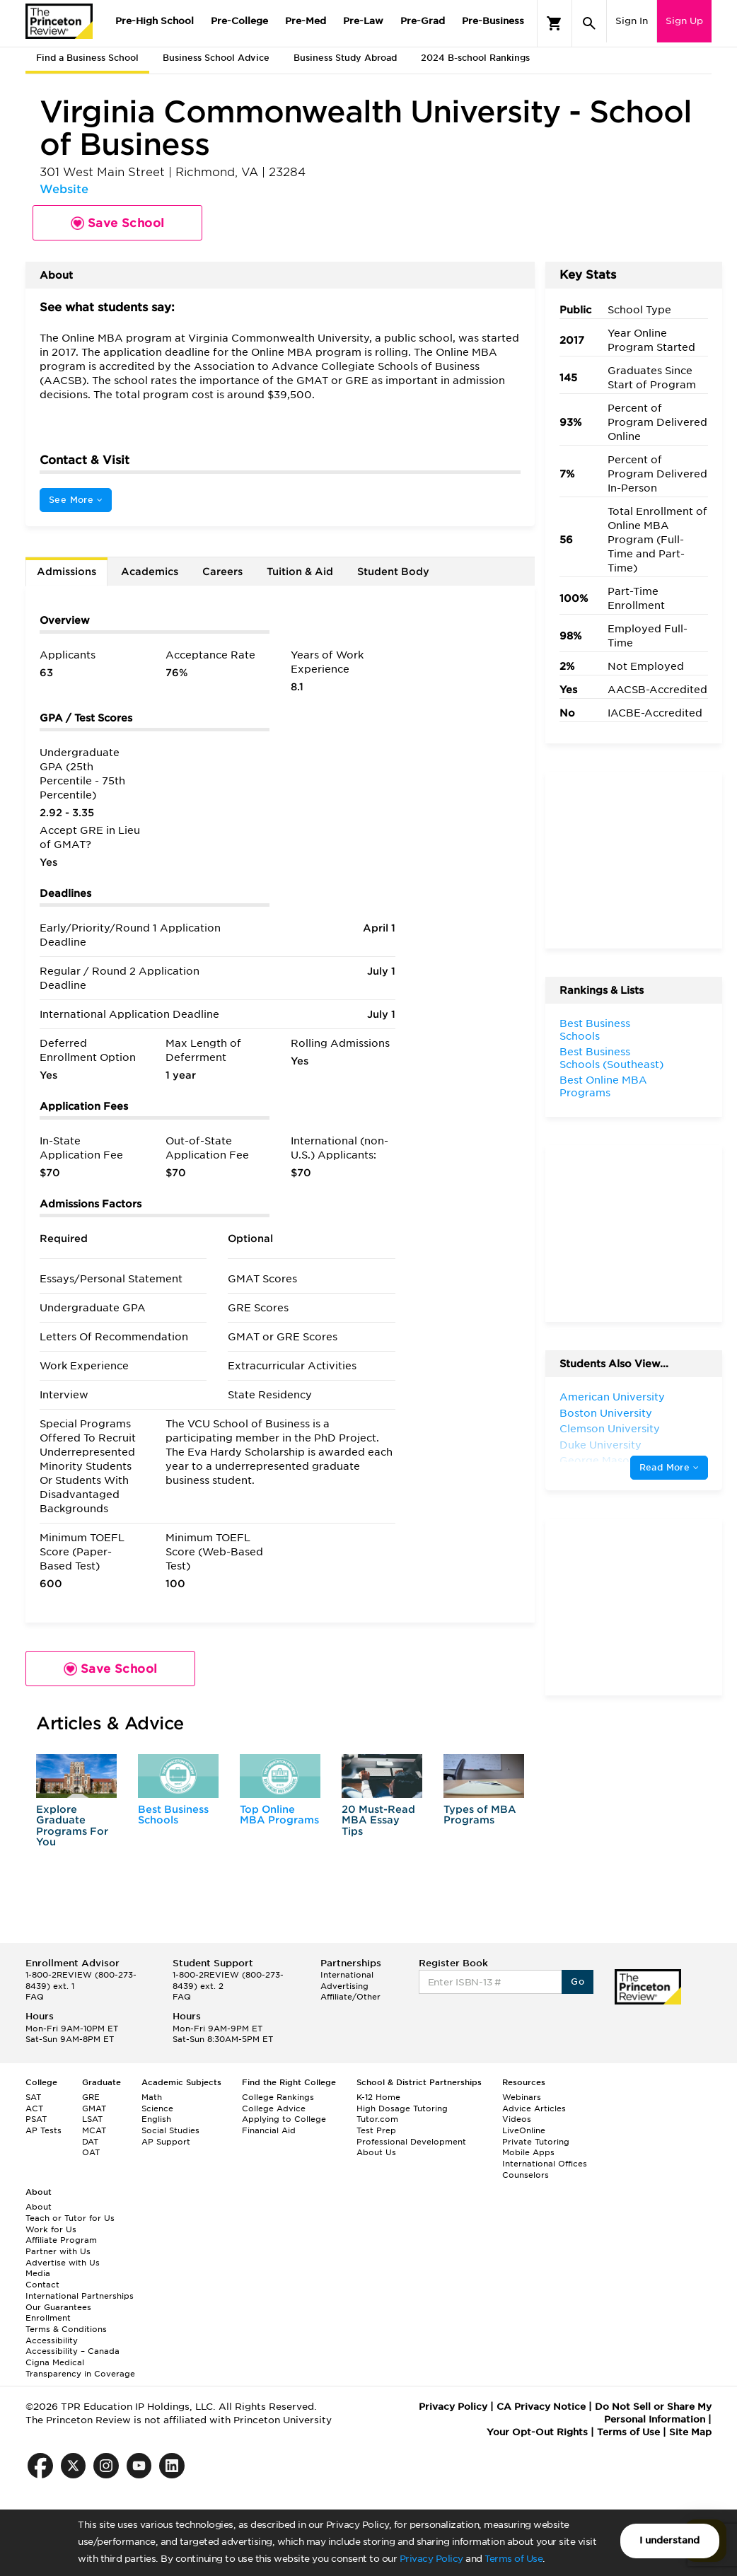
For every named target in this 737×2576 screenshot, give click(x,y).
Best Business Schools (173, 1815)
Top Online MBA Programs (279, 1815)
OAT (91, 2152)
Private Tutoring (535, 2142)
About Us (376, 2152)
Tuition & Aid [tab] (300, 571)
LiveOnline (523, 2130)
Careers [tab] (222, 571)
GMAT (94, 2108)
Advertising (344, 1986)
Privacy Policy (431, 2558)
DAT (90, 2142)
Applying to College (284, 2119)
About (38, 2207)
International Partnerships (79, 2296)
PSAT (36, 2119)
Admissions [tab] (66, 571)
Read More (669, 1467)
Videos (516, 2119)
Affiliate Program (61, 2240)
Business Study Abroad (345, 57)
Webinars (521, 2097)
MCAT (94, 2130)
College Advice (274, 2108)
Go (577, 1981)
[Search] (589, 23)
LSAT (92, 2119)
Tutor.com (377, 2119)
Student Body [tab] (393, 571)
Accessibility (51, 2340)
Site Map (690, 2432)
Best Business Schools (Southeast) (611, 1058)
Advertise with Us (62, 2263)
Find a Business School (87, 57)
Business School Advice (216, 57)
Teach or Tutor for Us (70, 2218)
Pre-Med (305, 21)
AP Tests (43, 2130)
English (156, 2119)
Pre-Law (363, 21)
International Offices (544, 2164)
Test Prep (376, 2130)
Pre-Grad (422, 21)
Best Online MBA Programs (603, 1086)
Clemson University (609, 1428)
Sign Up (684, 21)
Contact (42, 2285)
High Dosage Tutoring (402, 2108)
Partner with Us (58, 2251)
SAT (33, 2097)
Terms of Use (513, 2558)
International (346, 1975)
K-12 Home (378, 2097)
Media (37, 2273)
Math (151, 2097)
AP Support (165, 2142)
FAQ (34, 1997)
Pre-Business (493, 21)
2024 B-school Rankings (475, 57)
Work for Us (50, 2229)
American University (612, 1397)
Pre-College (239, 21)
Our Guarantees (58, 2307)
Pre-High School (154, 21)
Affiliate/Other (350, 1997)
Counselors (525, 2175)
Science (157, 2108)
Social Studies (170, 2130)
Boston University (605, 1413)
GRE (91, 2097)
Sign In (631, 21)
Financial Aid (269, 2130)
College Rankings (278, 2097)
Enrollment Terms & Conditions (66, 2323)
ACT (34, 2108)
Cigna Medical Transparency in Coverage (80, 2368)
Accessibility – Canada (72, 2351)
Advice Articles (534, 2108)
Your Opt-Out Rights (537, 2432)
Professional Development (411, 2142)
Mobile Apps (528, 2152)
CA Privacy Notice (541, 2406)
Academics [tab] (149, 571)
